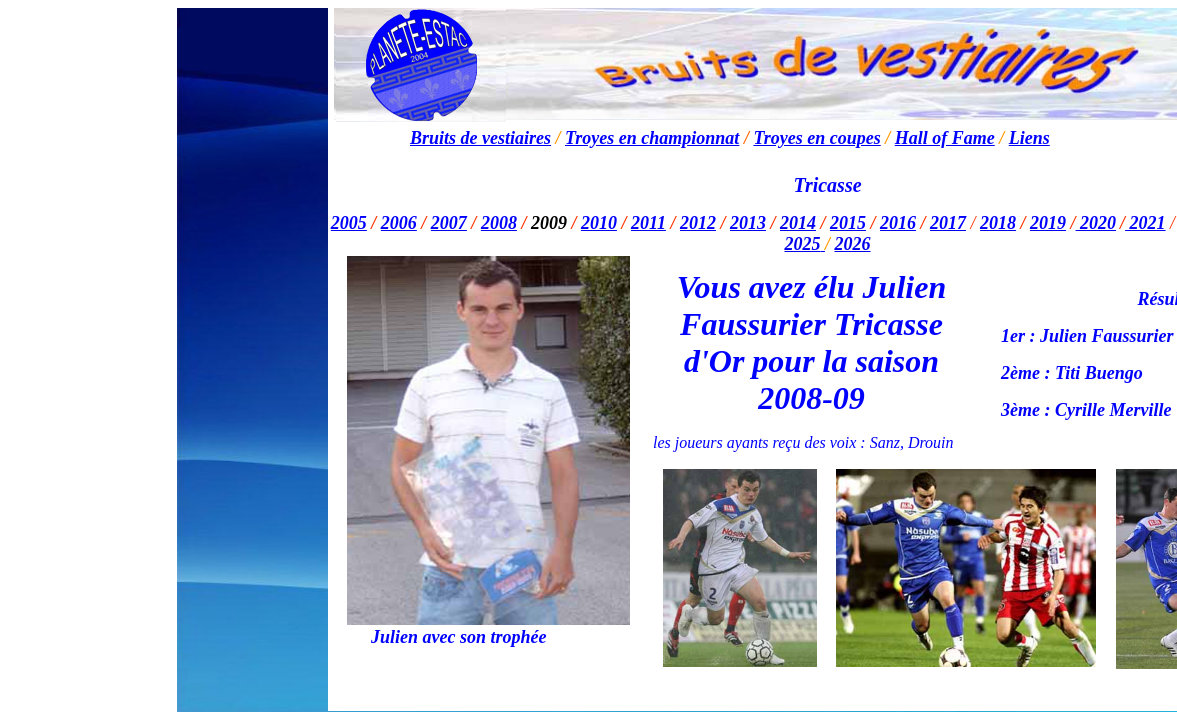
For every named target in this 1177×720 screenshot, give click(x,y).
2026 (853, 244)
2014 (798, 223)
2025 (802, 244)
